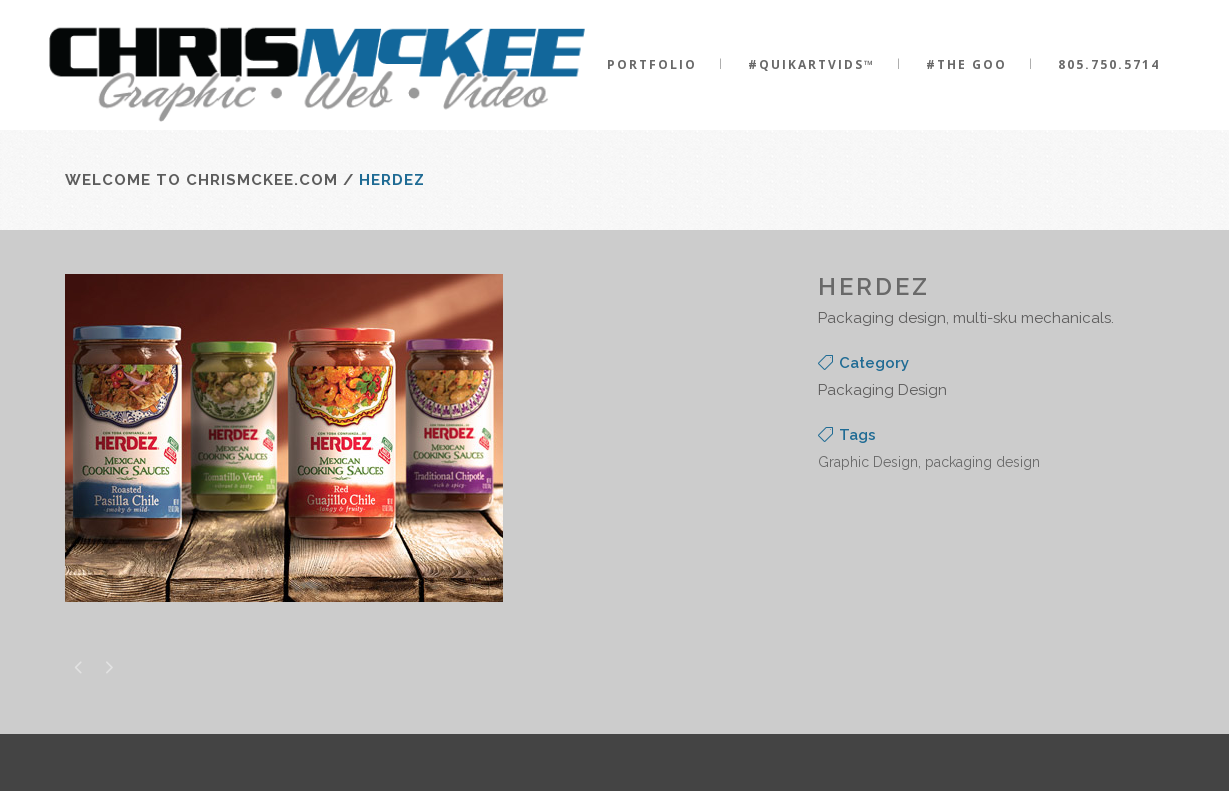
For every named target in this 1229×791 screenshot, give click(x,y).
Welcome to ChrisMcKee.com (201, 180)
